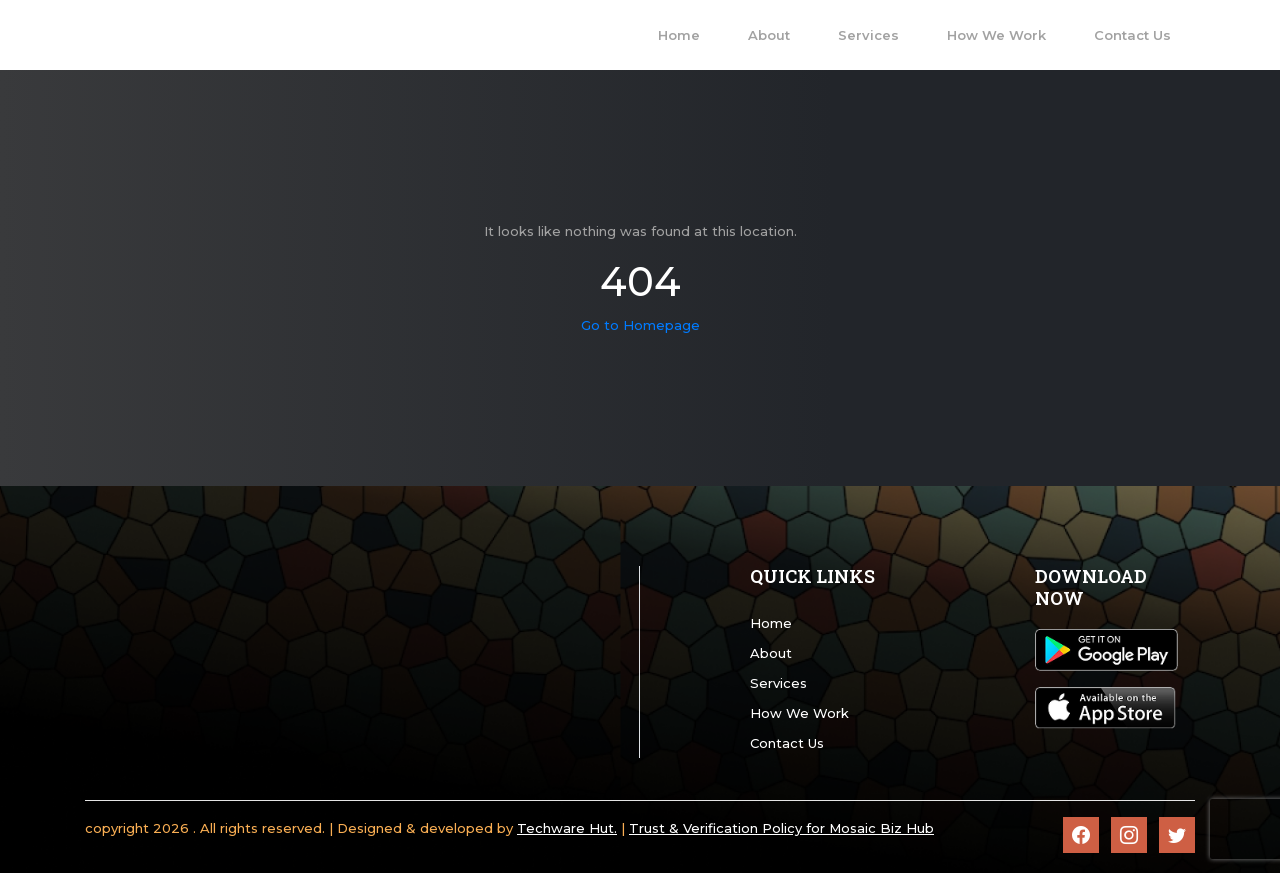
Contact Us (787, 743)
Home (771, 623)
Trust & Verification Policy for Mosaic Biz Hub (781, 828)
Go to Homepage (640, 325)
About (771, 653)
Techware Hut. (567, 828)
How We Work (799, 713)
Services (778, 683)
